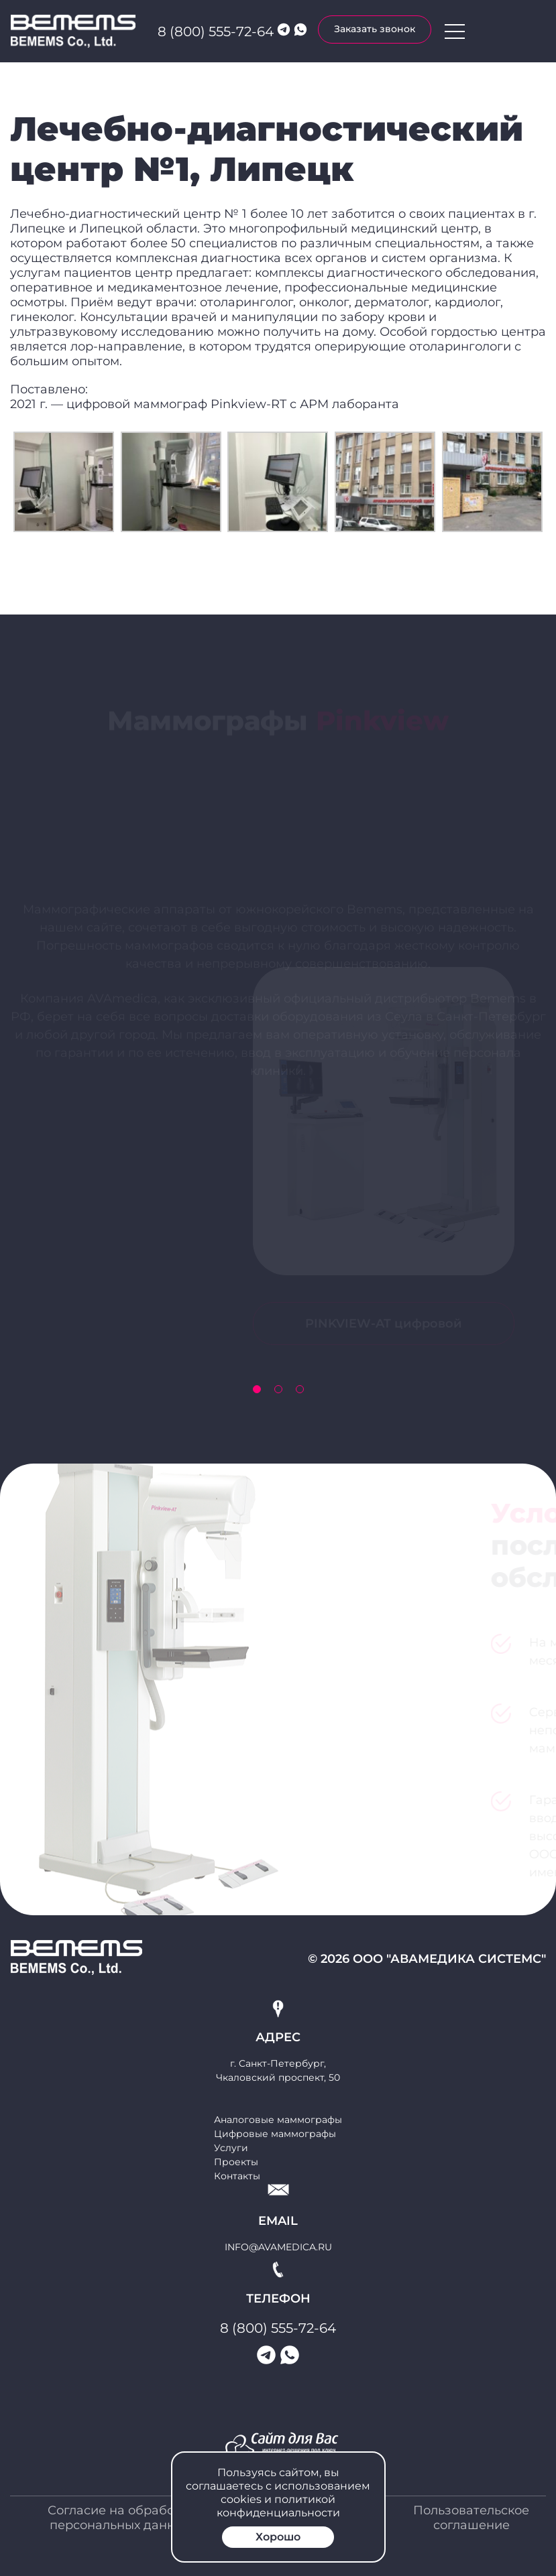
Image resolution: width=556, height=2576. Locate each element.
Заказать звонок (374, 29)
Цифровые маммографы (275, 2134)
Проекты (236, 2162)
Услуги (231, 2148)
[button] (257, 1389)
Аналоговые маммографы (278, 2120)
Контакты (237, 2176)
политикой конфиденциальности (278, 2506)
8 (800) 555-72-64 (216, 31)
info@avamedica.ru (278, 2247)
